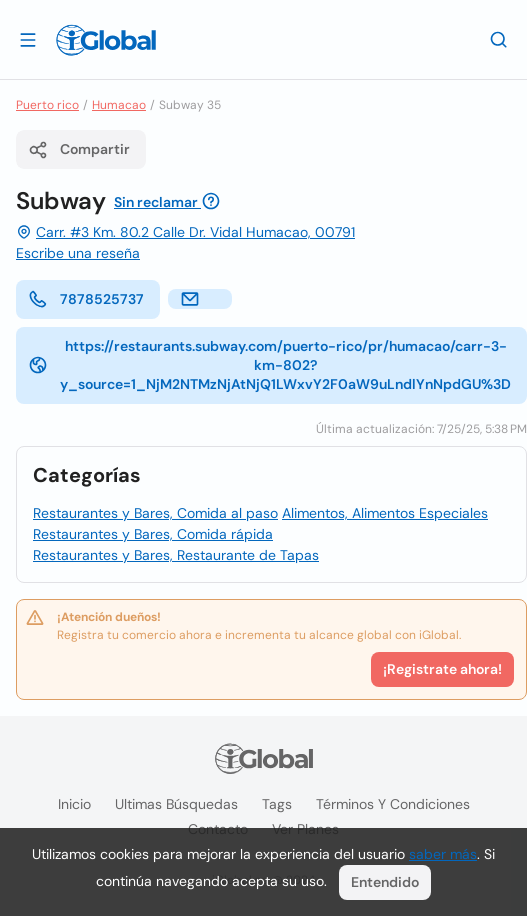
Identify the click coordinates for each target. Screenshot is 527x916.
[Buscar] (499, 39)
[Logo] (106, 40)
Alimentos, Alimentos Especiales (385, 513)
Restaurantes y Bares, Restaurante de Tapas (176, 555)
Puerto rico (47, 105)
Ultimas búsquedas (176, 804)
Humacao (119, 105)
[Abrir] (28, 39)
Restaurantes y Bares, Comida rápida (153, 534)
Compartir (79, 150)
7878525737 (86, 299)
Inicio (74, 804)
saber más (443, 854)
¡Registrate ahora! (442, 669)
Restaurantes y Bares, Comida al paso (155, 513)
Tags (277, 804)
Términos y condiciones (393, 804)
